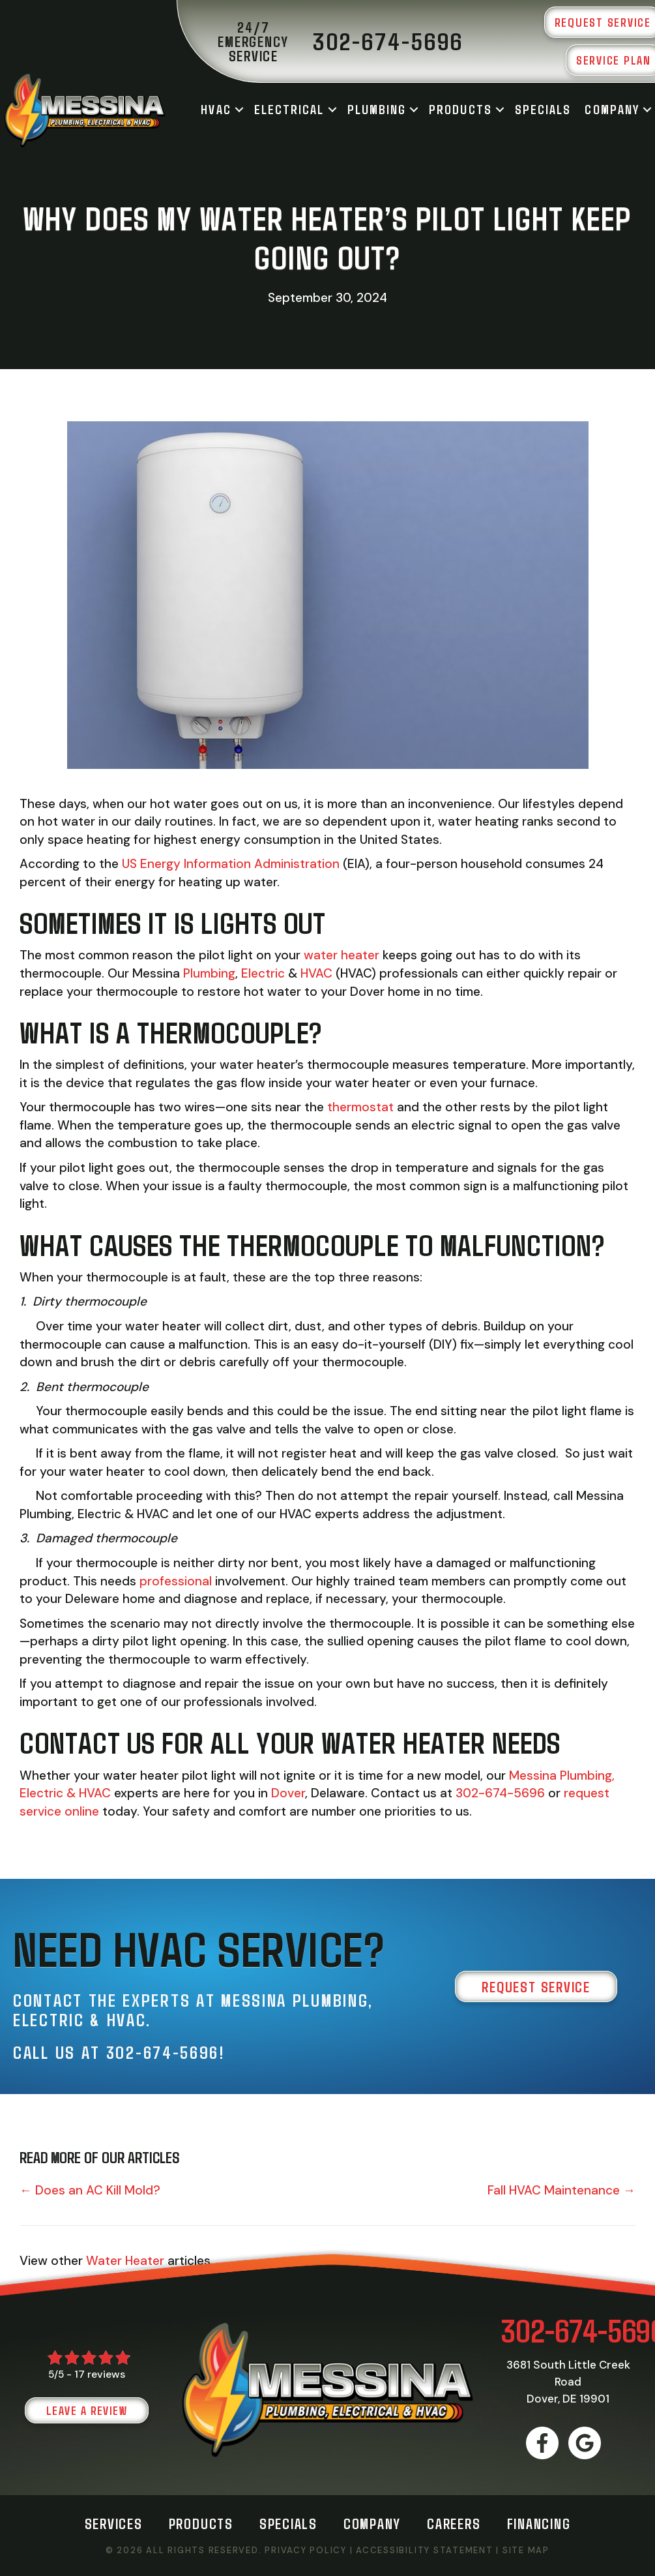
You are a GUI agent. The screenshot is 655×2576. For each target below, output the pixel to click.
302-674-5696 (500, 1793)
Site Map (525, 2550)
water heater (341, 955)
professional (177, 1581)
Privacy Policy (306, 2550)
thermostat (360, 1107)
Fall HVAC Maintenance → (561, 2190)
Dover (288, 1793)
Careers (453, 2523)
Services (114, 2523)
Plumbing (377, 109)
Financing (539, 2523)
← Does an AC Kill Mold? (90, 2190)
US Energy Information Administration (231, 864)
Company (612, 109)
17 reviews (99, 2374)
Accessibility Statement (424, 2550)
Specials (543, 109)
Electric (264, 973)
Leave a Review (86, 2410)
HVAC (216, 109)
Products (460, 109)
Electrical (289, 109)
